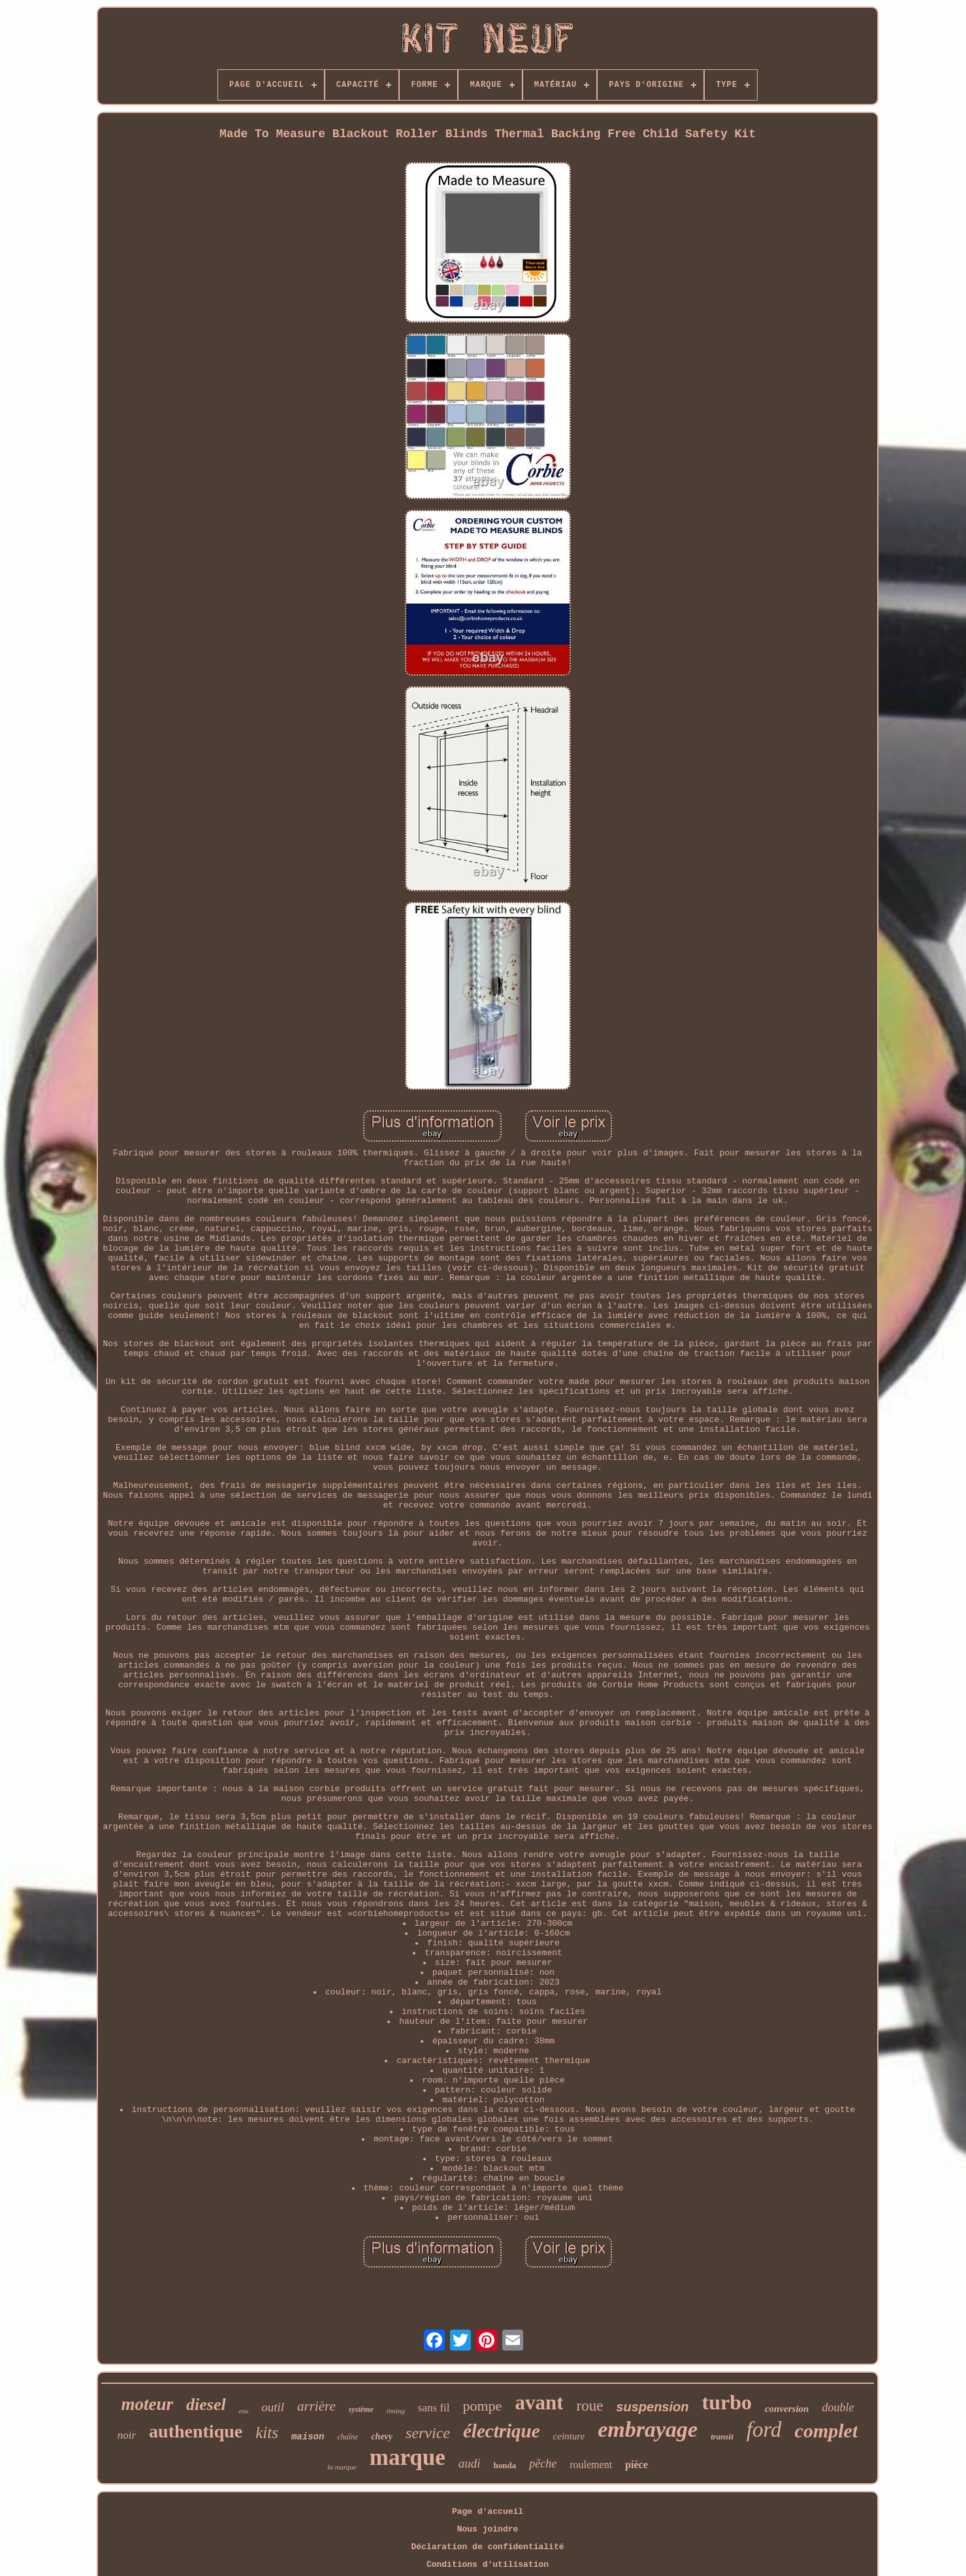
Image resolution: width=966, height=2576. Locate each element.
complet (826, 2430)
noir (127, 2435)
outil (272, 2407)
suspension (652, 2407)
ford (764, 2429)
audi (470, 2463)
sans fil (434, 2408)
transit (722, 2436)
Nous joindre (488, 2529)
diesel (206, 2404)
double (838, 2407)
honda (505, 2465)
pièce (636, 2464)
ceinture (569, 2436)
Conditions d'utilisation (488, 2564)
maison (307, 2437)
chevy (382, 2436)
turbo (726, 2402)
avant (539, 2402)
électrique (501, 2430)
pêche (542, 2463)
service (428, 2432)
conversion (787, 2408)
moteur (147, 2404)
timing (396, 2411)
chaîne (347, 2436)
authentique (195, 2431)
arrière (316, 2406)
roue (589, 2406)
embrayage (648, 2429)
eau (243, 2411)
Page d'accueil (487, 2512)
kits (266, 2432)
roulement (591, 2464)
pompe (482, 2406)
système (361, 2409)
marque (407, 2457)
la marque (342, 2467)
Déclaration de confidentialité (487, 2547)
